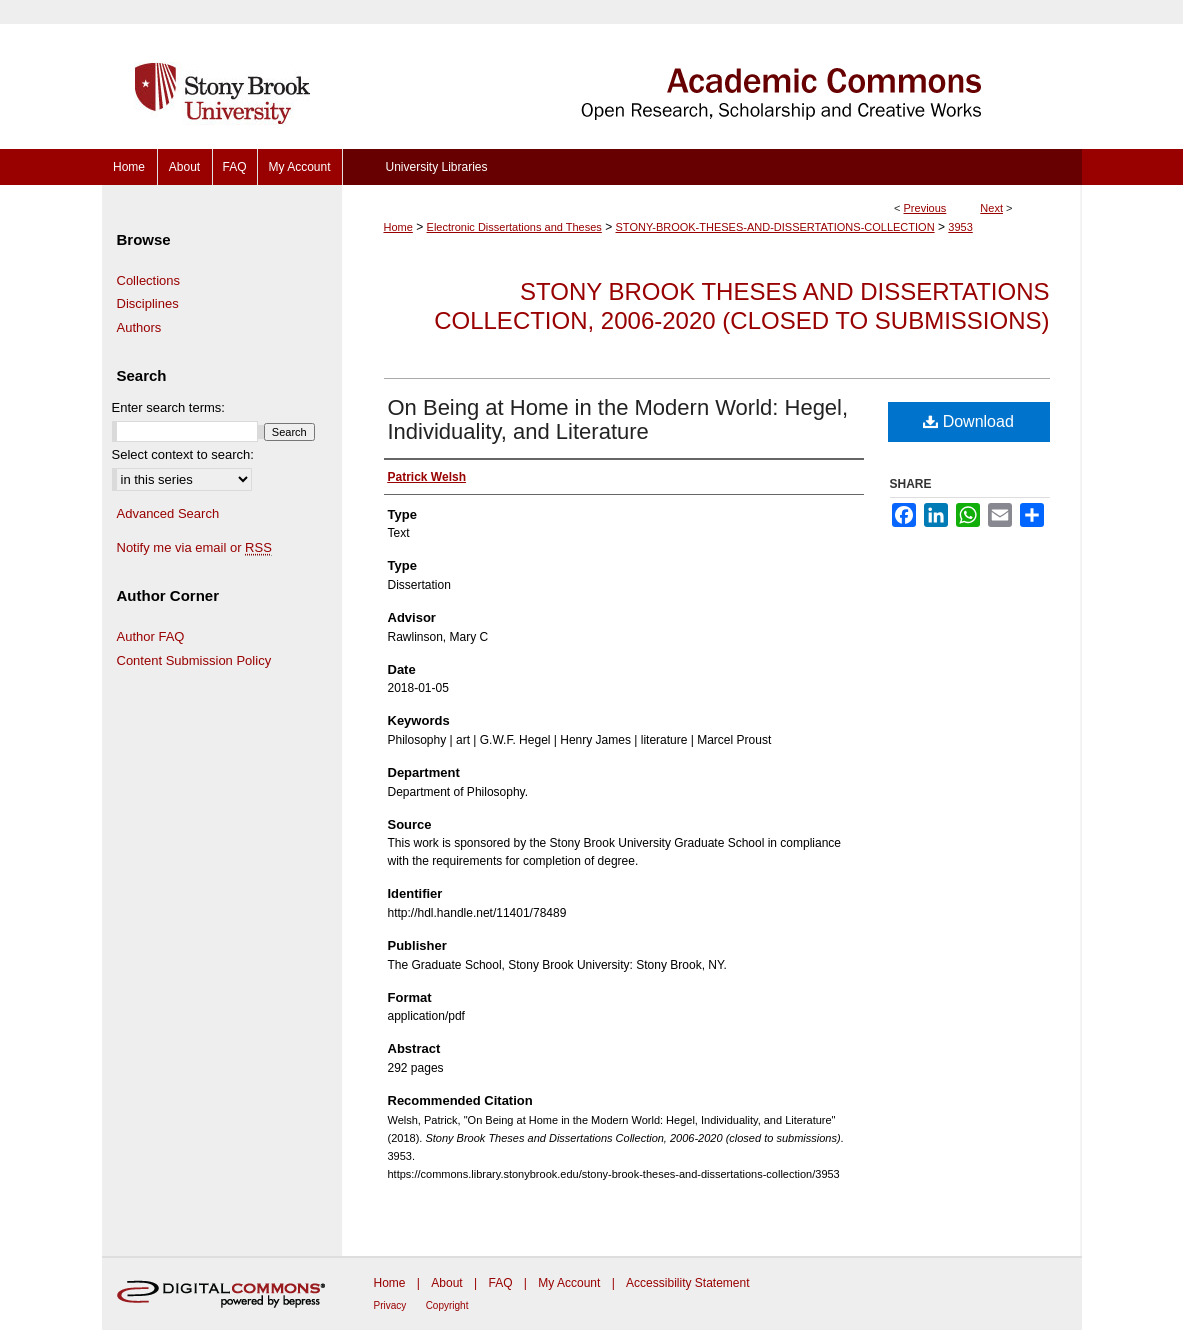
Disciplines (148, 303)
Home (398, 227)
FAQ (500, 1283)
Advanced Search (168, 513)
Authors (139, 327)
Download (968, 421)
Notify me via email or (194, 548)
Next (991, 208)
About (446, 1283)
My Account (569, 1283)
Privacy (390, 1305)
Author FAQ (151, 636)
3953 (960, 227)
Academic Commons (712, 74)
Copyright (447, 1305)
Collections (149, 280)
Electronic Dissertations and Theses (514, 227)
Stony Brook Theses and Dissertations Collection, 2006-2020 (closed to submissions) (741, 306)
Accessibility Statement (687, 1283)
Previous (925, 208)
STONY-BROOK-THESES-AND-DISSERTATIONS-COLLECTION (775, 227)
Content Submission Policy (194, 660)
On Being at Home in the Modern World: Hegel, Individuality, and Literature (618, 419)
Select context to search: (183, 454)
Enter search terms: (168, 407)
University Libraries (436, 167)
